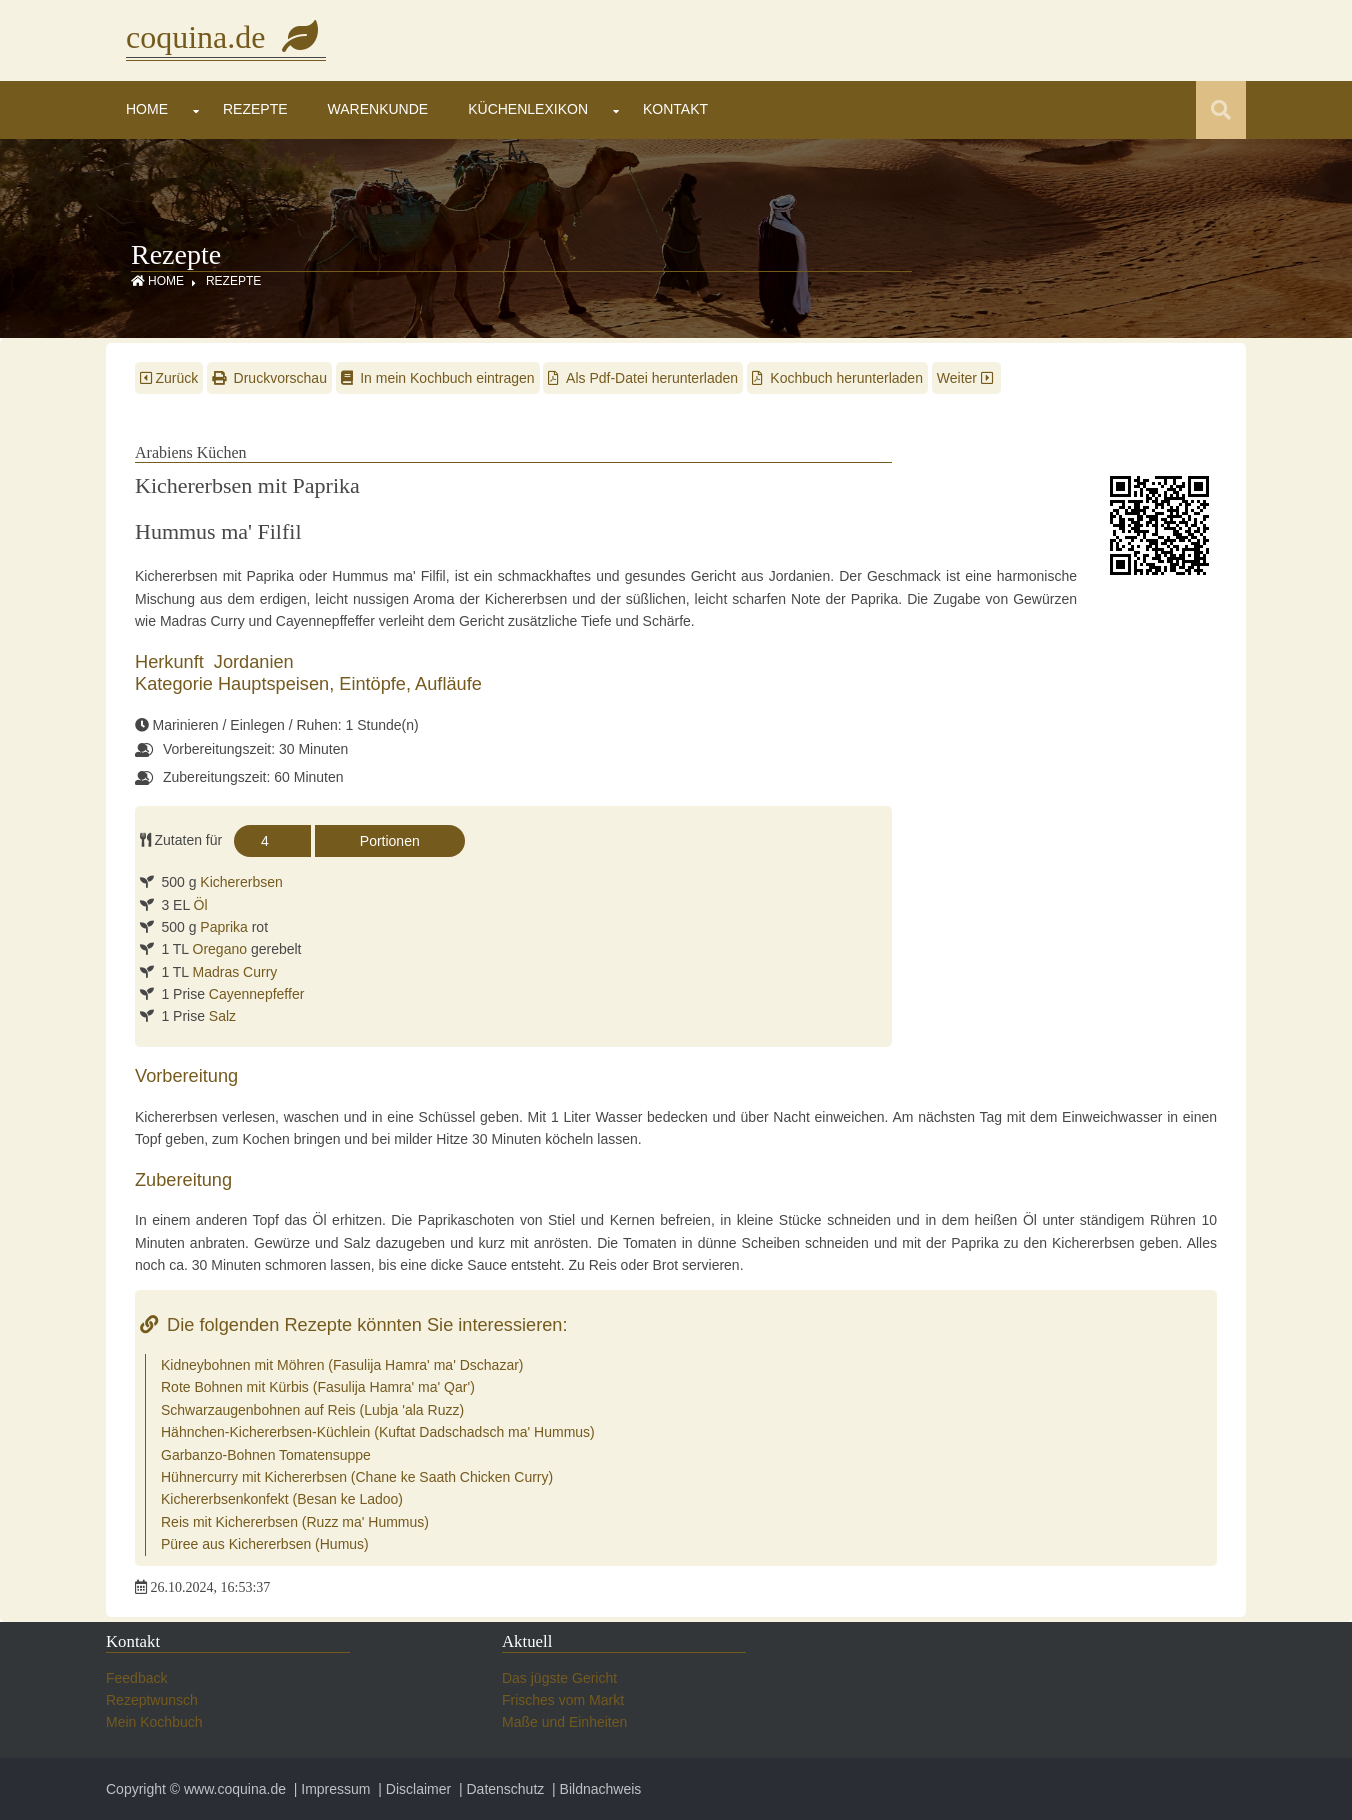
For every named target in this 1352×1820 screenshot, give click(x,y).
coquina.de (226, 37)
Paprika (223, 927)
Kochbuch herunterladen (837, 378)
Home (147, 109)
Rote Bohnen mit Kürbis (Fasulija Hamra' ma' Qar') (318, 1387)
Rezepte (255, 109)
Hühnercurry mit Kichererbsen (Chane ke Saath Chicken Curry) (357, 1477)
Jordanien (254, 662)
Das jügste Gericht (559, 1678)
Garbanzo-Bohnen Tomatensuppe (266, 1455)
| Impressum (330, 1789)
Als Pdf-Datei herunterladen (643, 378)
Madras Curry (235, 972)
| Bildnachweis (594, 1789)
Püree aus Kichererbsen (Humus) (265, 1544)
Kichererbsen (241, 882)
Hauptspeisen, (278, 684)
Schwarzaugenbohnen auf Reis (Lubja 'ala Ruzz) (312, 1410)
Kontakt (675, 109)
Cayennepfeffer (256, 994)
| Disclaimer (412, 1789)
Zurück (169, 378)
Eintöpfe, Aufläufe (410, 684)
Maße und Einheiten (564, 1722)
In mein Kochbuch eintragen (438, 378)
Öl (201, 905)
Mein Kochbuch (154, 1722)
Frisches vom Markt (563, 1700)
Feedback (136, 1678)
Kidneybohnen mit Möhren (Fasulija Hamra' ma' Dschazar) (342, 1365)
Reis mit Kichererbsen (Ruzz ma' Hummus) (295, 1522)
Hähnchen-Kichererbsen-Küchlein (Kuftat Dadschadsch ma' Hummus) (378, 1432)
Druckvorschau (269, 378)
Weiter (967, 378)
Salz (222, 1016)
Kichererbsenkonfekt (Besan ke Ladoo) (282, 1499)
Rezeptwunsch (152, 1700)
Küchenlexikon (528, 109)
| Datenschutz (499, 1789)
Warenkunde (378, 109)
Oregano (220, 949)
